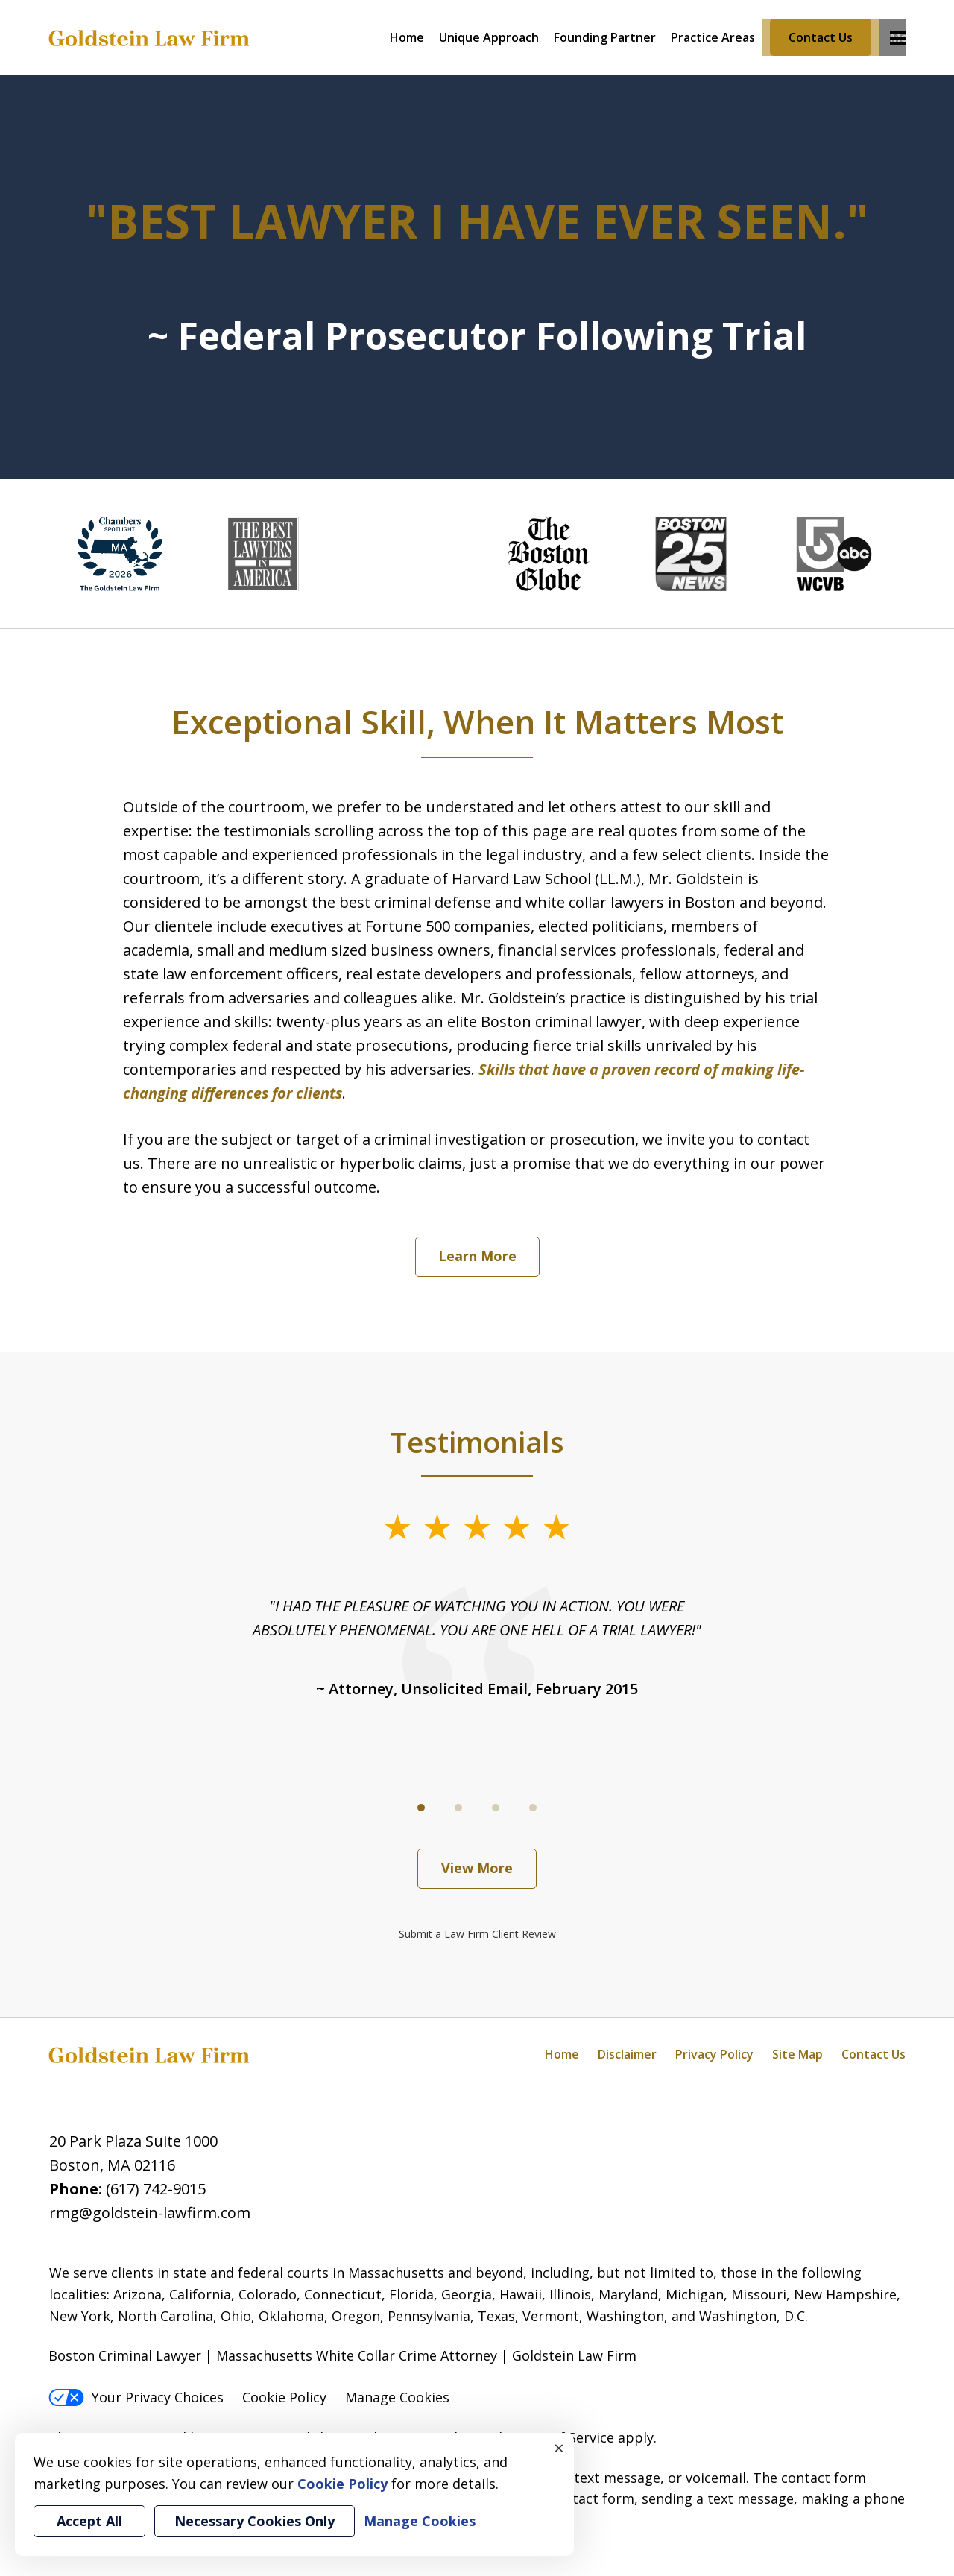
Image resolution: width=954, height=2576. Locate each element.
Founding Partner (605, 37)
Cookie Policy (284, 2397)
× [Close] (559, 2448)
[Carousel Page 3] (495, 1807)
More (898, 37)
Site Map (797, 2054)
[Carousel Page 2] (458, 1807)
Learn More (477, 1256)
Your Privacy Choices (136, 2397)
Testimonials (477, 1441)
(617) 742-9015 (156, 2189)
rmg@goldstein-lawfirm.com (149, 2213)
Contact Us (821, 37)
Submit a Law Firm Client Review (477, 1934)
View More (477, 1868)
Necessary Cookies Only (254, 2521)
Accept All (89, 2521)
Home (407, 37)
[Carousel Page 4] (533, 1807)
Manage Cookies (397, 2397)
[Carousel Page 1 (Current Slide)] (421, 1807)
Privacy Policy (714, 2054)
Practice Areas (713, 37)
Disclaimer (627, 2054)
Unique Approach (489, 37)
